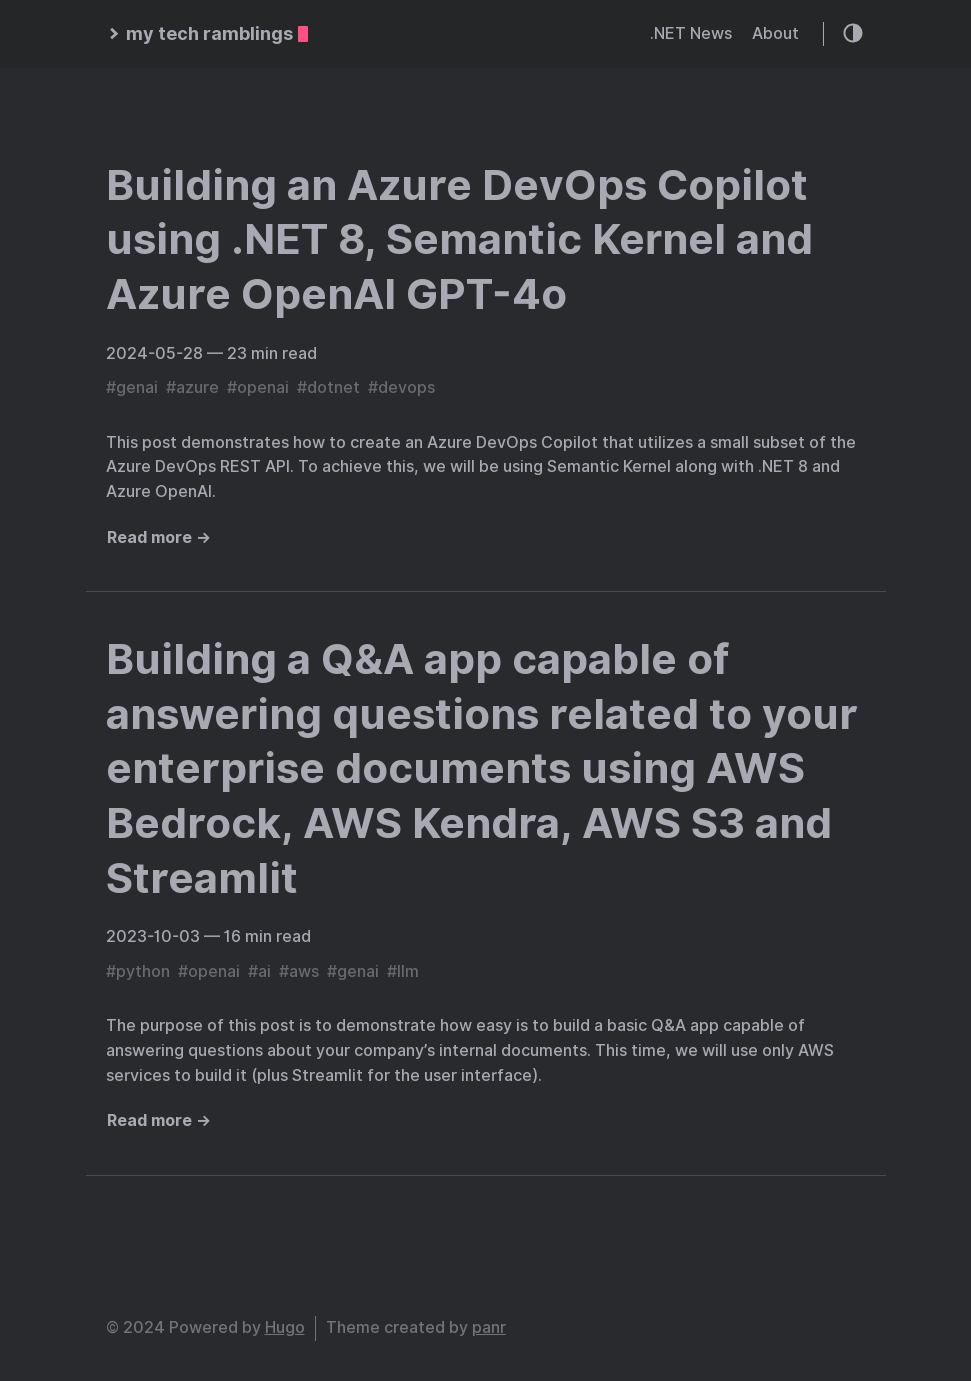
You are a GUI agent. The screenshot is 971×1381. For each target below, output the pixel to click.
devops (406, 387)
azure (197, 387)
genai (137, 387)
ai (264, 971)
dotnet (333, 387)
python (143, 971)
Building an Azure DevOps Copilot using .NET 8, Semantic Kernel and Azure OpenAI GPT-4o (459, 239)
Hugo (285, 1327)
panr (489, 1327)
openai (263, 387)
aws (304, 971)
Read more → (159, 537)
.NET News (691, 33)
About (775, 33)
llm (408, 971)
